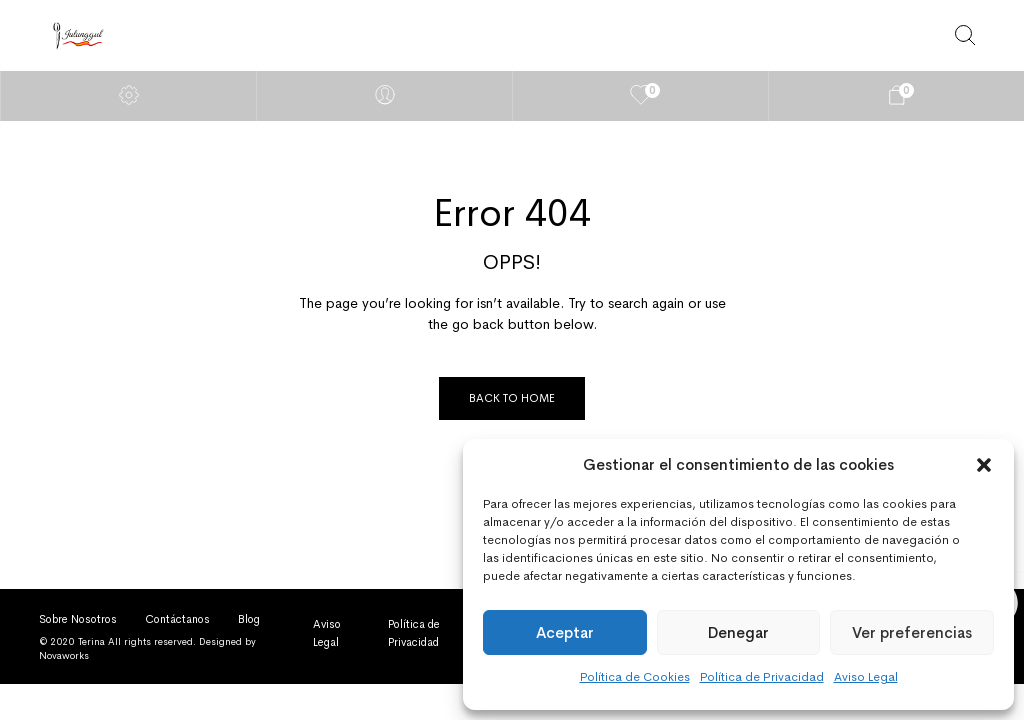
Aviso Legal (866, 677)
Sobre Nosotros (78, 619)
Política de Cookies (635, 677)
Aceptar (565, 632)
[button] (984, 465)
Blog (249, 619)
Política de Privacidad (762, 677)
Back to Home (512, 398)
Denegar (738, 632)
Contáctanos (177, 619)
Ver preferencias (912, 632)
